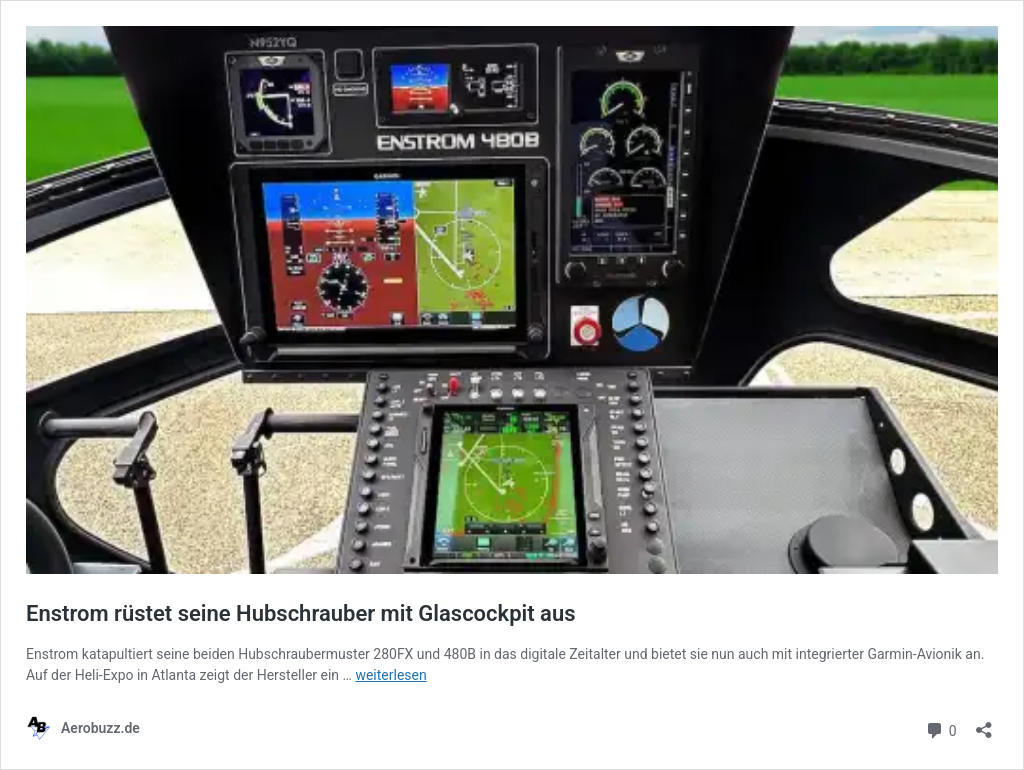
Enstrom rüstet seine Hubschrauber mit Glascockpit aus (301, 613)
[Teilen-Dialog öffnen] (984, 723)
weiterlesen (390, 675)
